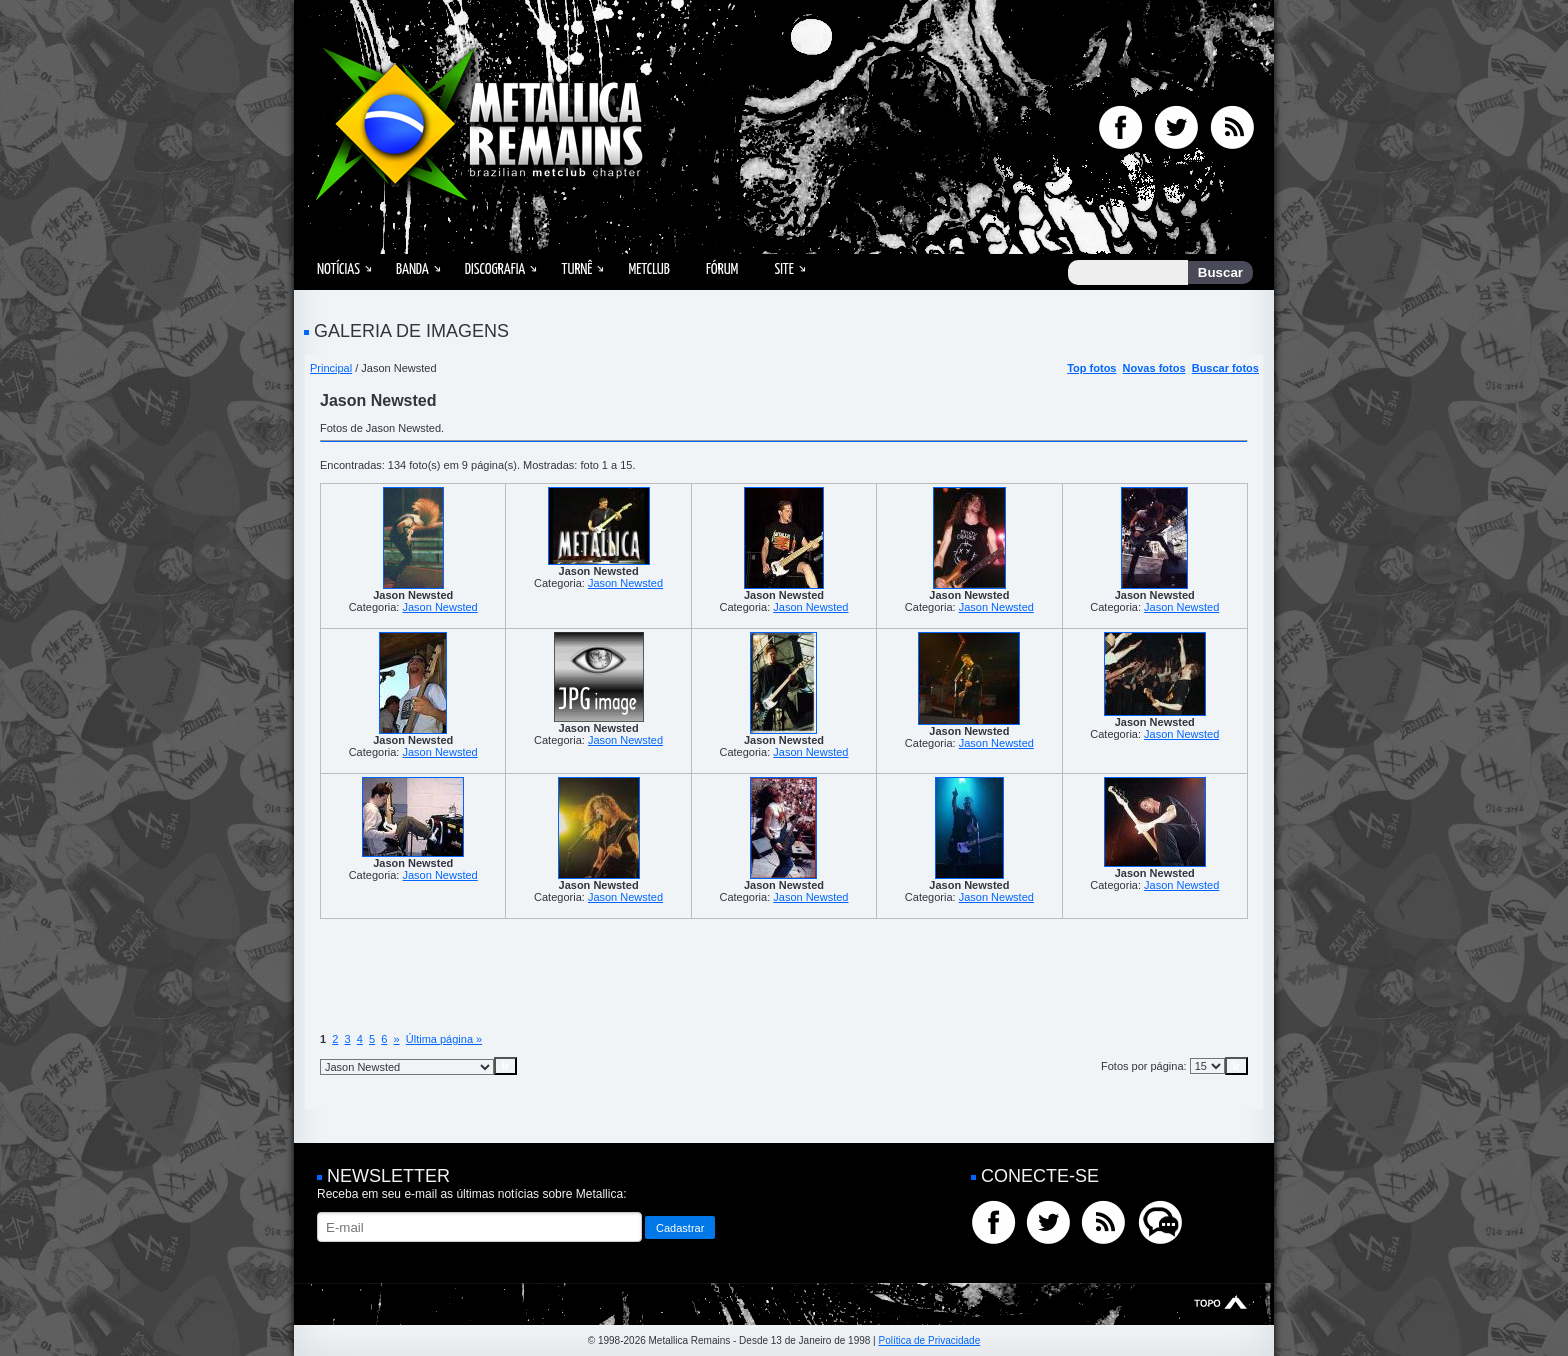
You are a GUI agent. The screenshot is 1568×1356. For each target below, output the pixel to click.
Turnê (576, 269)
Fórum (722, 269)
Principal (331, 368)
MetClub (648, 269)
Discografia (495, 269)
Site (784, 269)
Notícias (338, 269)
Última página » (444, 1039)
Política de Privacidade (929, 1340)
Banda (412, 269)
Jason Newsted (439, 607)
